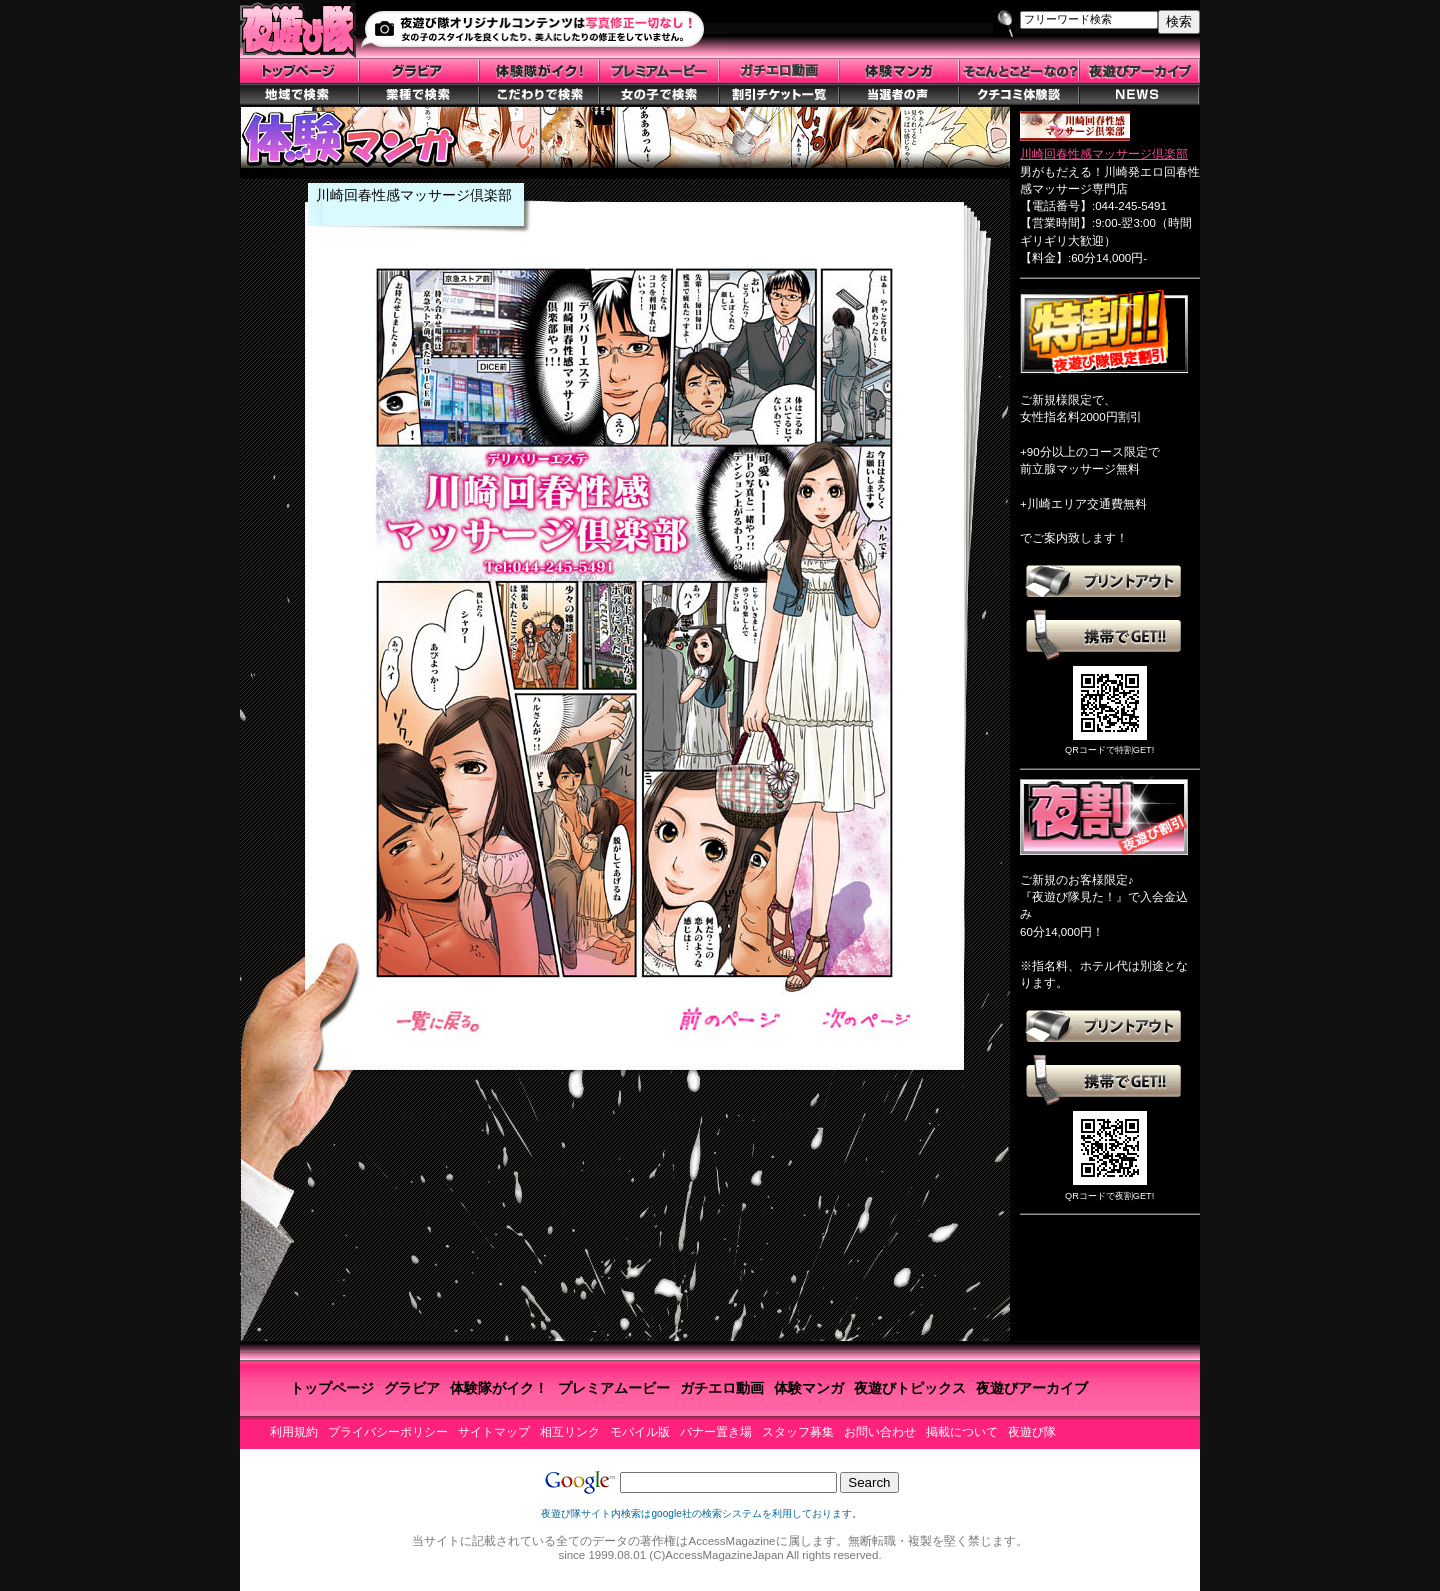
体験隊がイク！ (499, 1388)
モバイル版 (640, 1432)
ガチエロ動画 (722, 1388)
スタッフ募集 (798, 1432)
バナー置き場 (716, 1432)
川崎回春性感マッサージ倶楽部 (1104, 154)
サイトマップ (494, 1432)
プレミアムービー (614, 1388)
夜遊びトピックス (910, 1388)
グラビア (412, 1388)
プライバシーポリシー (388, 1432)
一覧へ (442, 1021)
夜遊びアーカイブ (1032, 1388)
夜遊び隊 (1032, 1432)
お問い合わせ (880, 1432)
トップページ (332, 1388)
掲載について (962, 1432)
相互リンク (570, 1432)
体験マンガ (809, 1388)
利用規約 (294, 1432)
